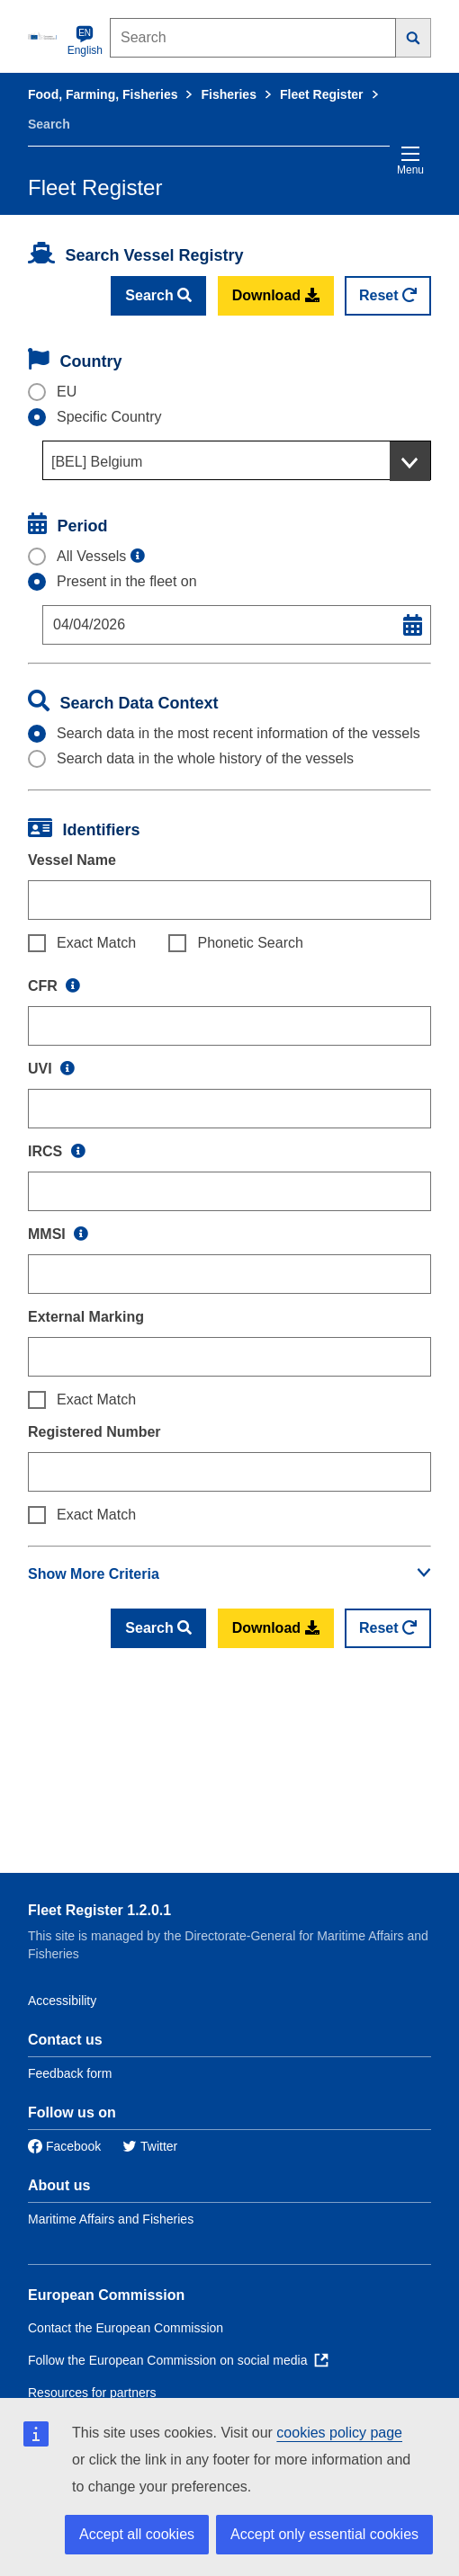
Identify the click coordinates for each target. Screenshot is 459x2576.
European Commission (106, 2295)
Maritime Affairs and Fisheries (111, 2219)
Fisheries (228, 94)
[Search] (413, 38)
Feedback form (70, 2073)
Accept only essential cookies (324, 2534)
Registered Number (94, 1432)
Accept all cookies (136, 2534)
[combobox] (236, 460)
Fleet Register (322, 94)
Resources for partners (92, 2392)
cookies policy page (339, 2432)
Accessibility (62, 2000)
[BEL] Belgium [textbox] (96, 461)
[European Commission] (44, 36)
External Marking (86, 1316)
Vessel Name (72, 860)
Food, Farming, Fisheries (102, 94)
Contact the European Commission (125, 2328)
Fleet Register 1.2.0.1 (99, 1910)
